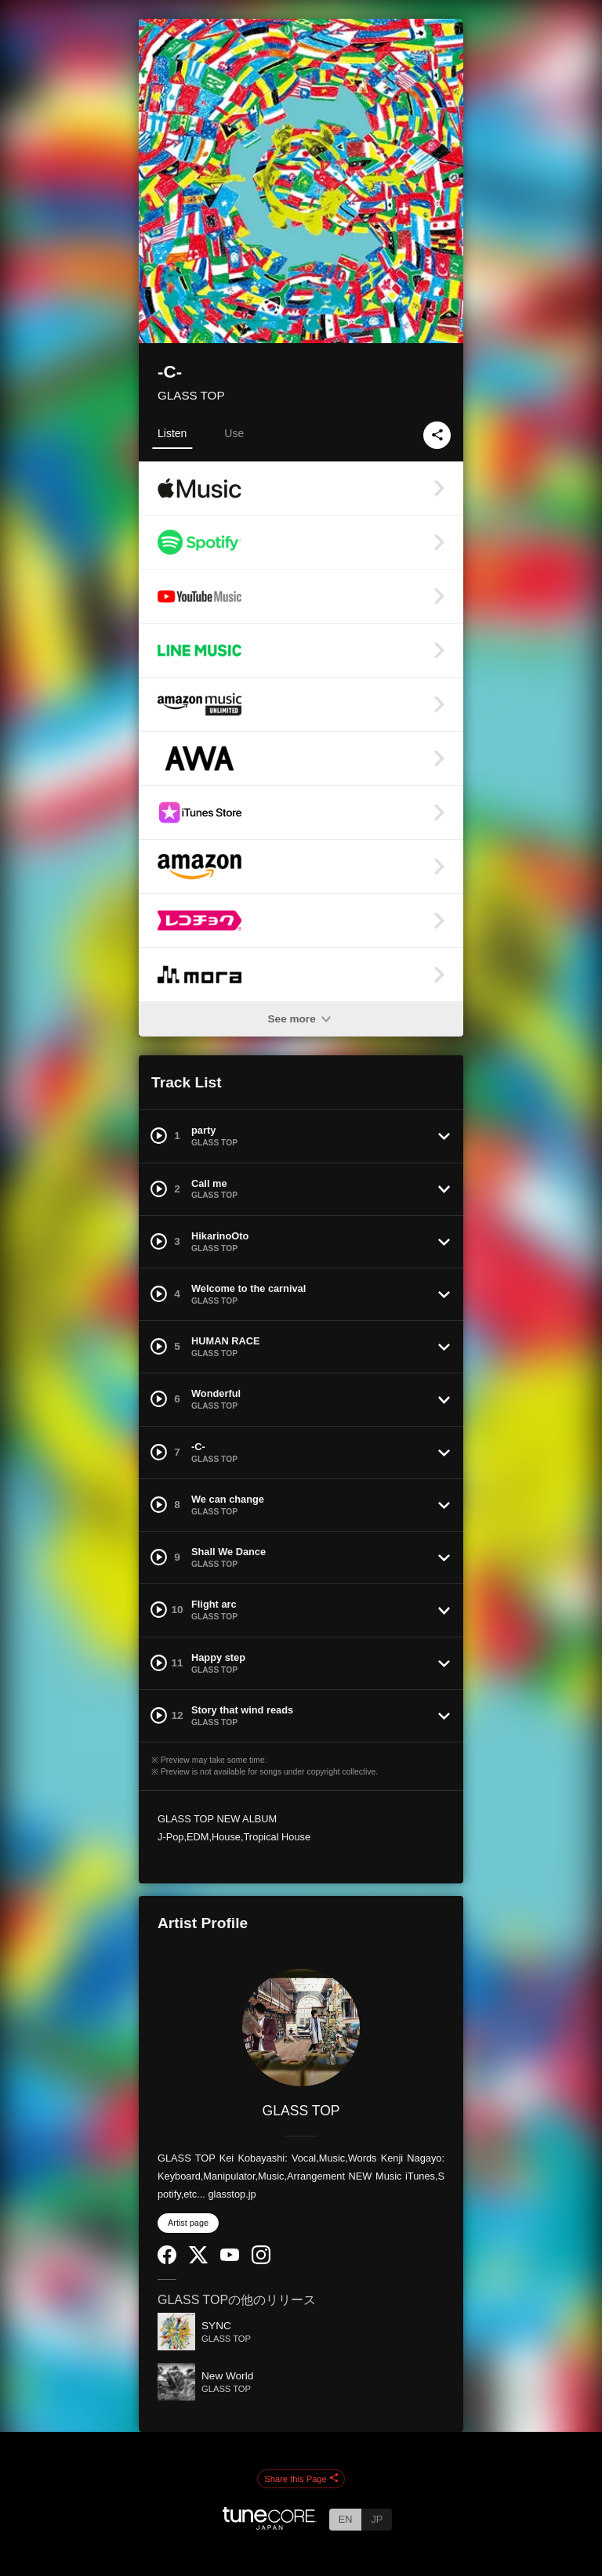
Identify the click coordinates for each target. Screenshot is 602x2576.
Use (234, 433)
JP (377, 2519)
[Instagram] (261, 2261)
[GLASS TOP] (301, 2027)
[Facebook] (167, 2261)
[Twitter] (198, 2260)
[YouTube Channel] (229, 2257)
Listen (172, 433)
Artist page (188, 2222)
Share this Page (301, 2479)
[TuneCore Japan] (270, 2525)
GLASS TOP (191, 395)
